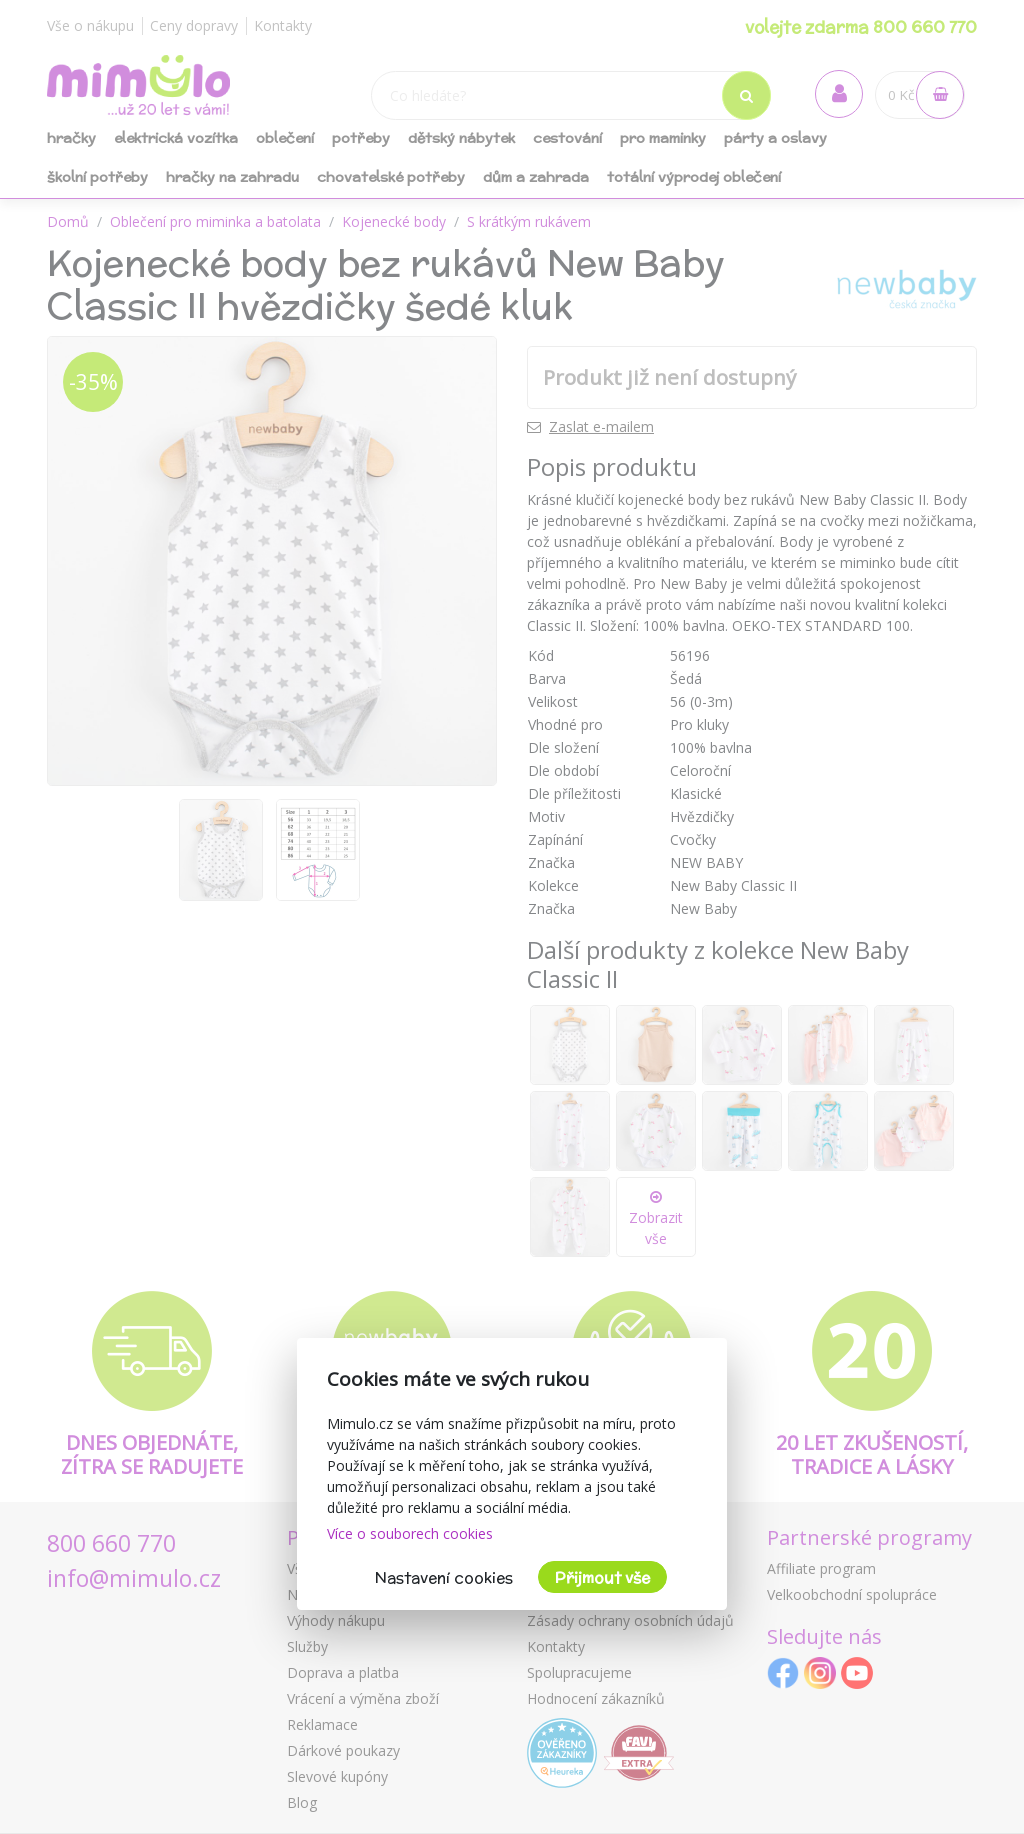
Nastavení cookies (444, 1577)
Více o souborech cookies (410, 1533)
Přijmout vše (602, 1577)
